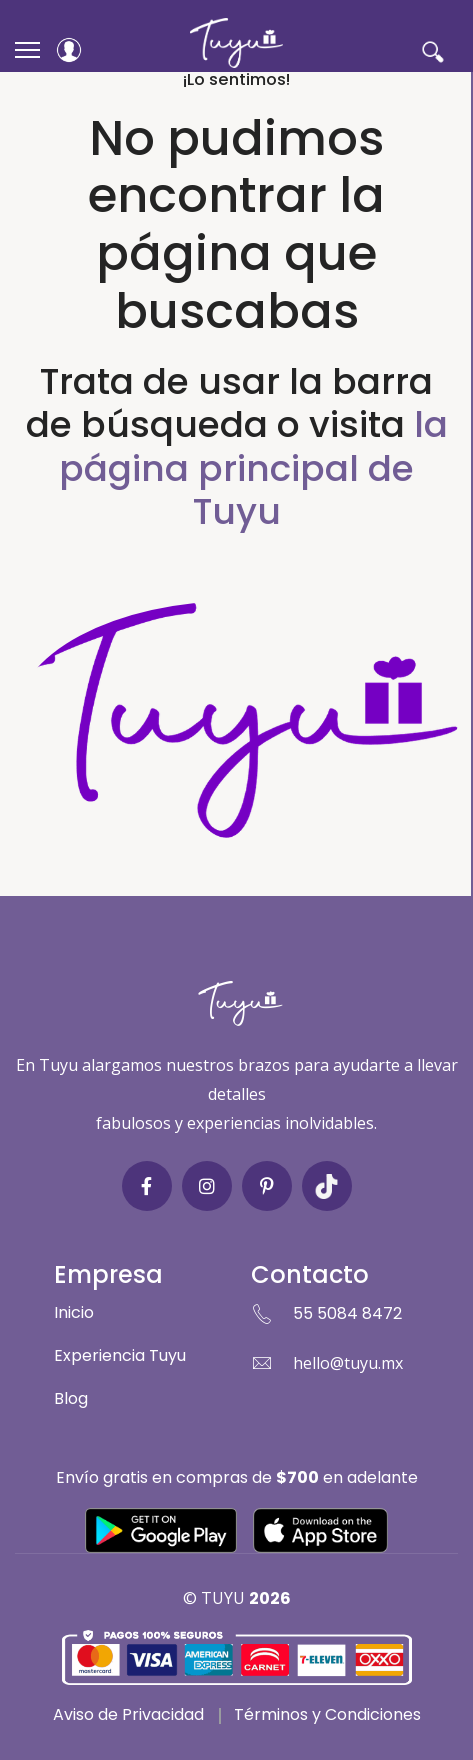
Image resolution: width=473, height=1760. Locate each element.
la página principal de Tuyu (253, 467)
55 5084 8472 (347, 1313)
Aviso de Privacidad (128, 1714)
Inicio (74, 1312)
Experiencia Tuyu (120, 1355)
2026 (270, 1598)
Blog (71, 1398)
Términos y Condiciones (327, 1714)
